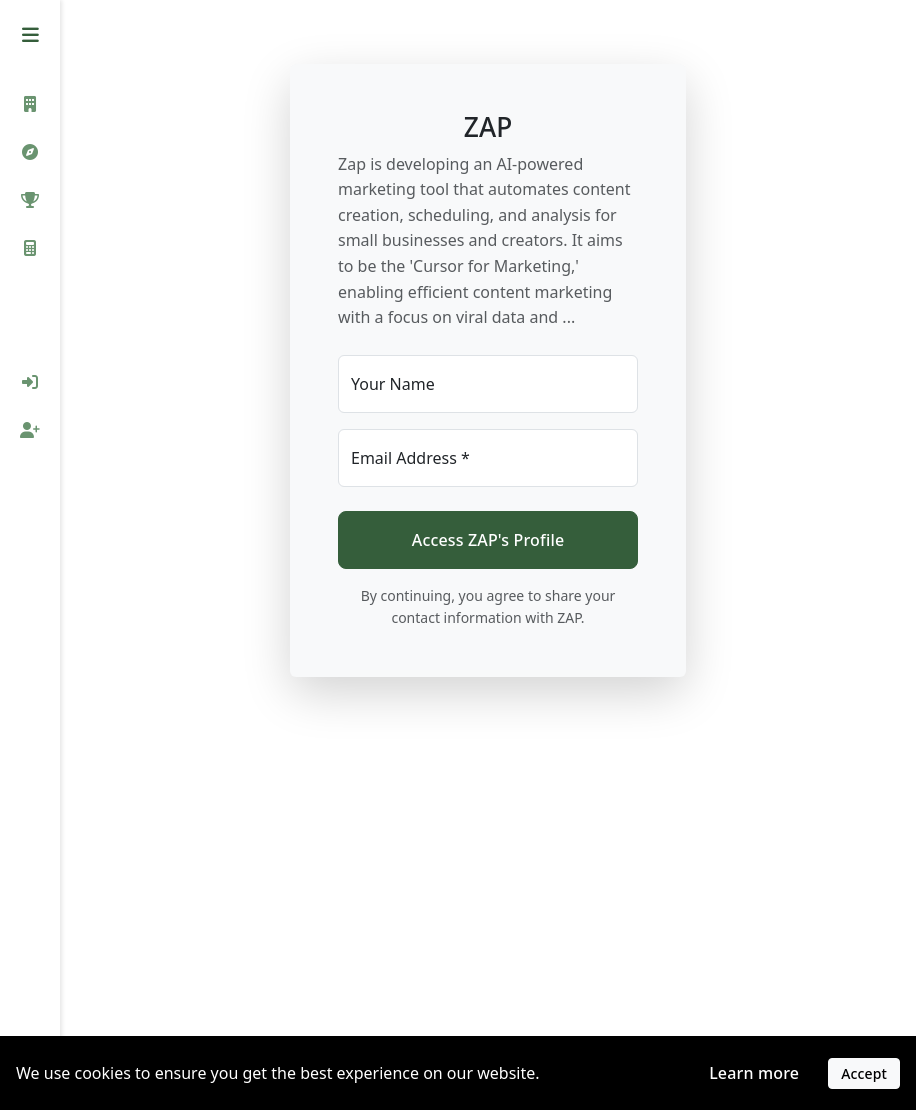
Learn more (754, 1073)
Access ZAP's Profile (488, 540)
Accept (864, 1073)
